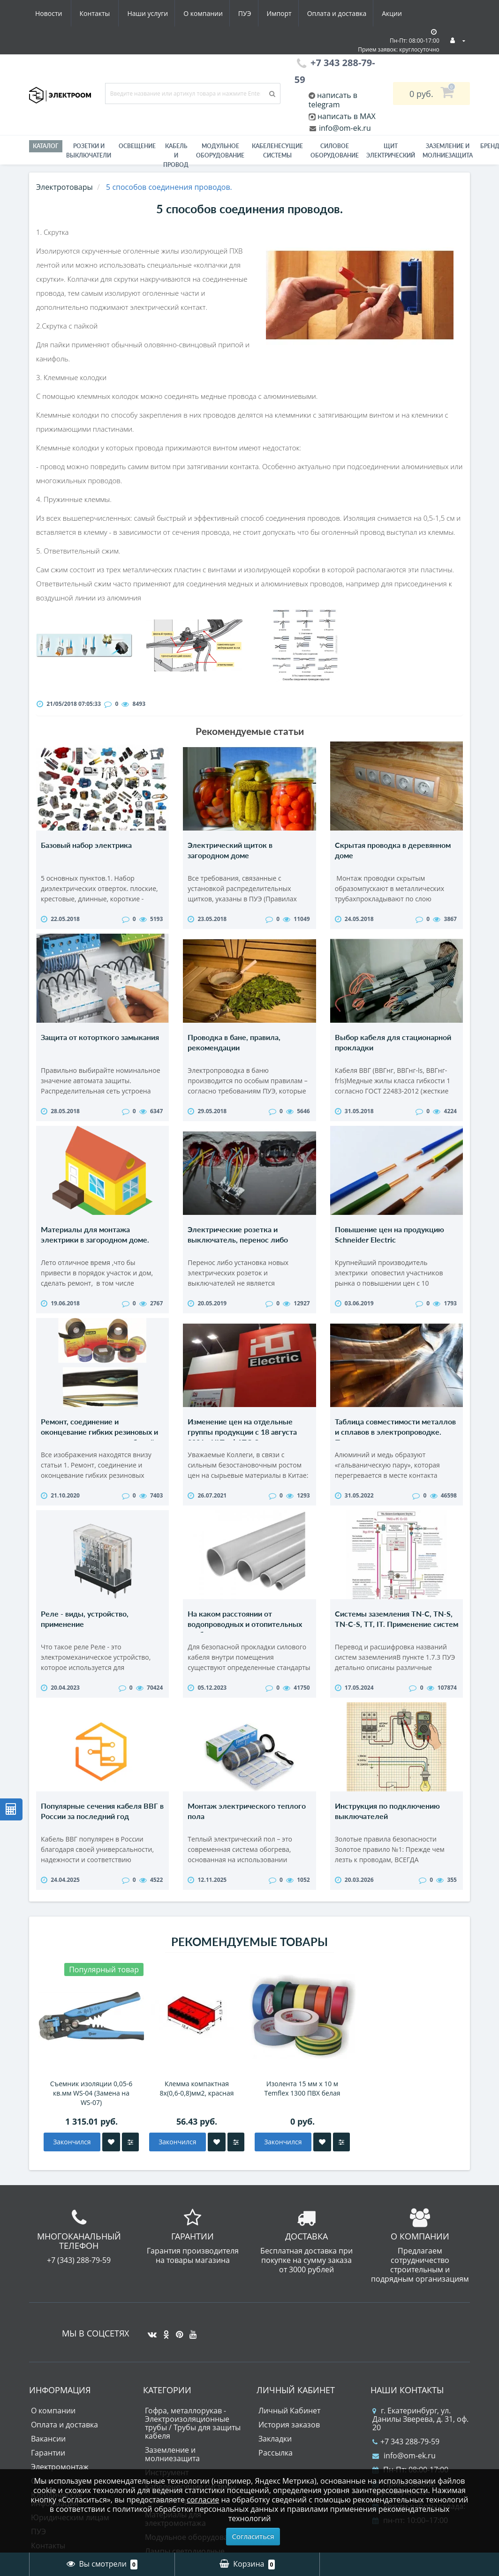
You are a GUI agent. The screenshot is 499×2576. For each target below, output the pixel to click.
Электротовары (64, 187)
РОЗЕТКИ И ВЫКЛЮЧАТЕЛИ (88, 150)
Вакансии (48, 2467)
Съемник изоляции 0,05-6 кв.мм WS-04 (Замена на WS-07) (91, 2121)
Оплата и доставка (252, 13)
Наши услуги (55, 13)
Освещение (137, 146)
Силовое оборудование (334, 150)
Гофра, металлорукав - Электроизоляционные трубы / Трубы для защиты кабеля (193, 2451)
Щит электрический (390, 150)
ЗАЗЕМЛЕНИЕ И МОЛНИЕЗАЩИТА (448, 150)
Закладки (275, 2467)
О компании (113, 13)
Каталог (46, 146)
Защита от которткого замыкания (100, 1041)
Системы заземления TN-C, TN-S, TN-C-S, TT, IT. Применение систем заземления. (396, 1642)
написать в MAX (347, 116)
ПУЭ (156, 13)
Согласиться (253, 2536)
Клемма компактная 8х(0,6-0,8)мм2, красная (197, 2116)
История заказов (289, 2453)
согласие (203, 2499)
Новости (350, 13)
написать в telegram (333, 100)
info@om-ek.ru (344, 128)
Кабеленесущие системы (277, 150)
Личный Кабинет (289, 2439)
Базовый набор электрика (86, 844)
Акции (309, 13)
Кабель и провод (176, 155)
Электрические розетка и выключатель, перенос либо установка (238, 1248)
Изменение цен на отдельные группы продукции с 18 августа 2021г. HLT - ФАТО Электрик (242, 1445)
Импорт (193, 13)
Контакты (396, 13)
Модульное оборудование (220, 150)
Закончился (72, 2169)
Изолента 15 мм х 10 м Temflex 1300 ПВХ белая (302, 2116)
